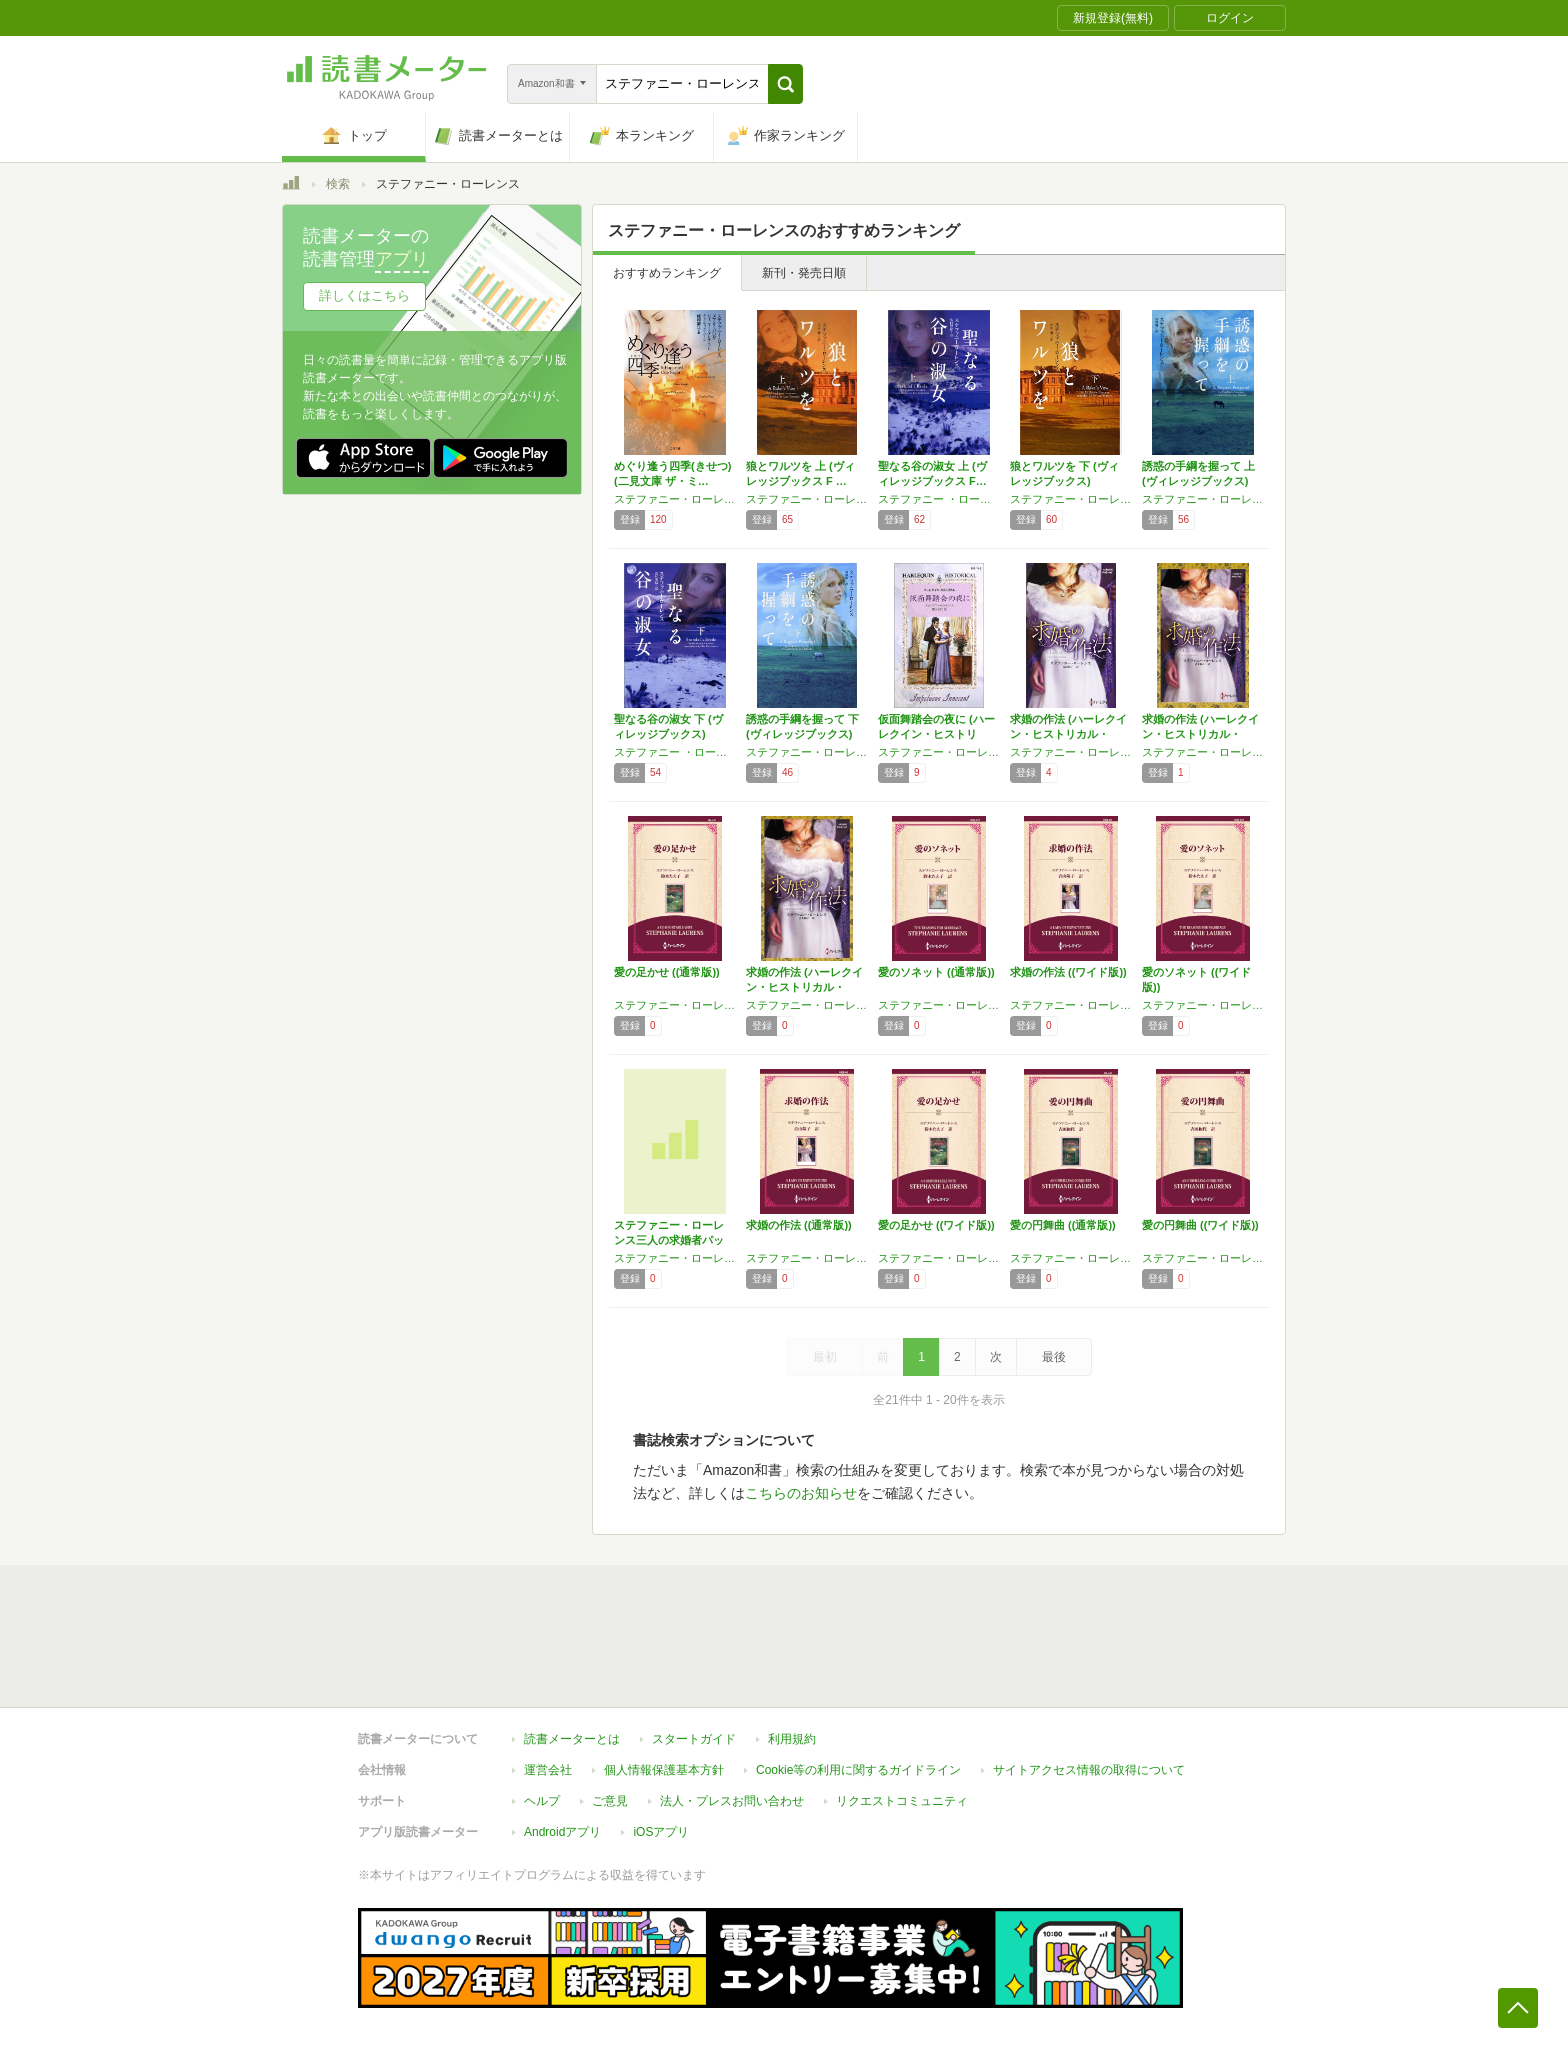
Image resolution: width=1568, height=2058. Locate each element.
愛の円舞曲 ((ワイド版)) (1200, 1225)
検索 (338, 184)
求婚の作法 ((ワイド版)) (1068, 972)
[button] (785, 84)
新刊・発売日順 (804, 273)
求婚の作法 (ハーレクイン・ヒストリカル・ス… (1068, 734)
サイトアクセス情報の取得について (1089, 1770)
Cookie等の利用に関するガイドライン (858, 1770)
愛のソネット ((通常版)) (936, 972)
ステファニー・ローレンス (807, 499)
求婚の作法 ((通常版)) (799, 1225)
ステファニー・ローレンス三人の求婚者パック (669, 1240)
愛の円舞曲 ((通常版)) (1063, 1225)
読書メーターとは (572, 1739)
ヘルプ (542, 1801)
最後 (1054, 1357)
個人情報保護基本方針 (664, 1770)
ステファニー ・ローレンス (939, 499)
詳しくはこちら (364, 295)
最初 (825, 1357)
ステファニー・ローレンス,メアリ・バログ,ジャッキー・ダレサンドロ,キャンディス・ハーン (675, 499)
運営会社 (548, 1770)
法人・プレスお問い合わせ (732, 1801)
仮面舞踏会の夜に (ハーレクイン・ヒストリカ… (936, 734)
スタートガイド (694, 1739)
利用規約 (792, 1739)
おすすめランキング (667, 273)
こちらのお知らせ (801, 1493)
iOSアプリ (661, 1832)
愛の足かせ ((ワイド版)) (936, 1225)
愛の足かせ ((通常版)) (667, 972)
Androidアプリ (562, 1832)
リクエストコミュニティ (902, 1801)
